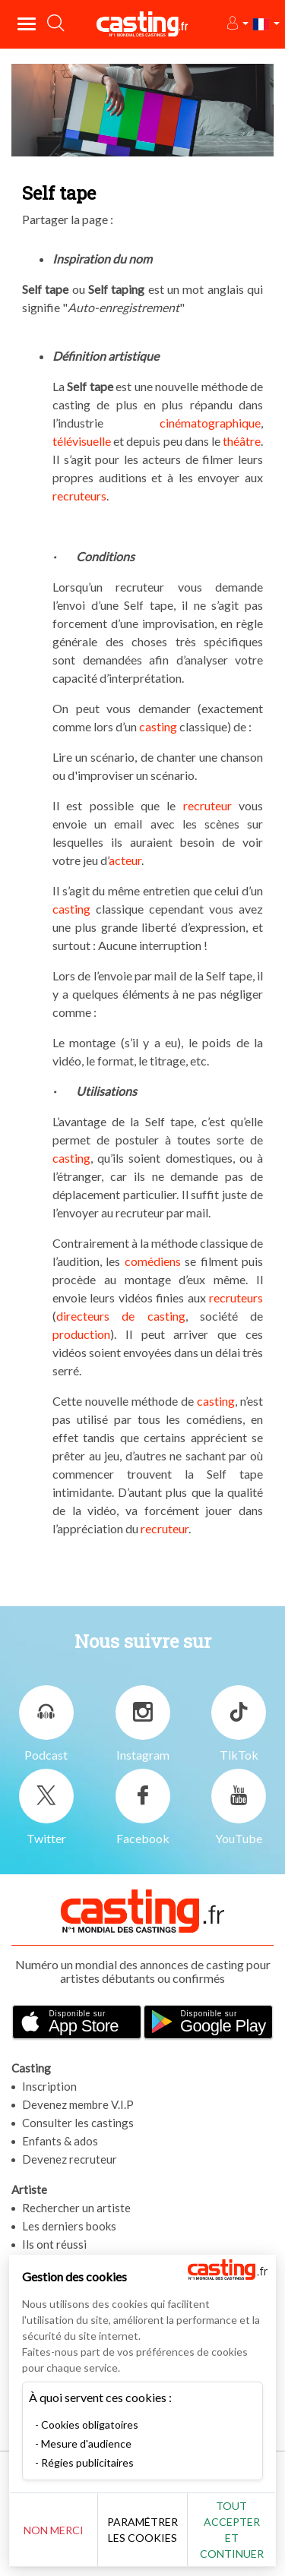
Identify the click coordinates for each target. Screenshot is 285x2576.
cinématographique (210, 422)
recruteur (207, 805)
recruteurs (79, 495)
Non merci (54, 2530)
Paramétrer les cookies (142, 2529)
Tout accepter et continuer (232, 2529)
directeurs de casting (120, 1316)
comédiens (153, 1261)
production (81, 1334)
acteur (125, 860)
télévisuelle (81, 441)
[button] (237, 24)
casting (158, 726)
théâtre (240, 441)
